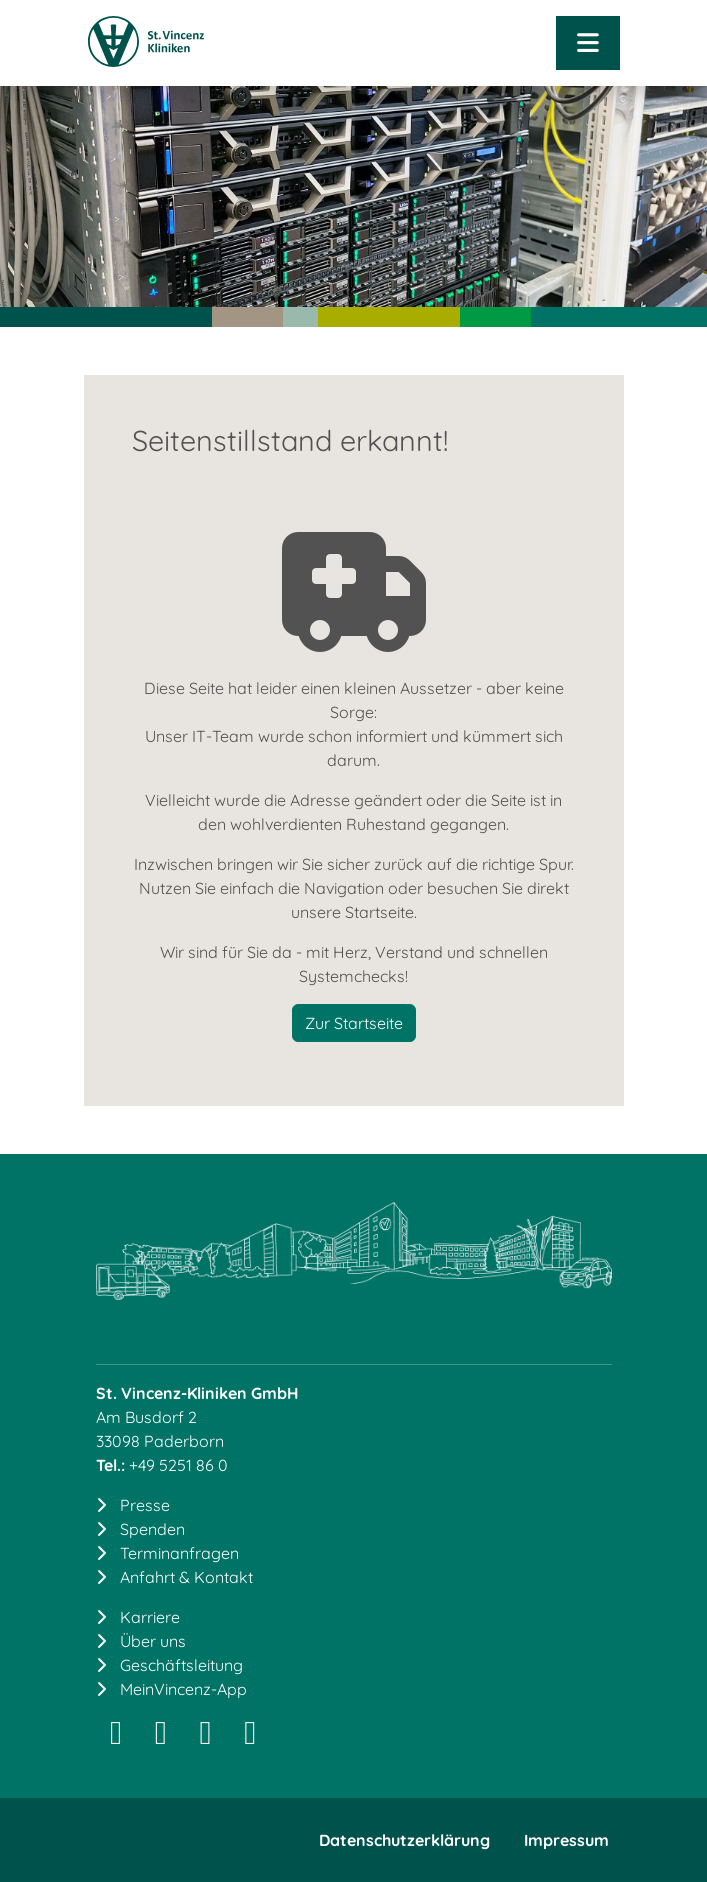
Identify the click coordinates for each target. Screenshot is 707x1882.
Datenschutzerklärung (404, 1840)
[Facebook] (205, 1738)
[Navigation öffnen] (587, 43)
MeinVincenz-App (183, 1689)
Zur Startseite (354, 1023)
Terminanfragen (179, 1553)
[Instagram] (116, 1738)
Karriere (150, 1617)
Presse (145, 1505)
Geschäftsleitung (181, 1665)
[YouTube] (250, 1738)
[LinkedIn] (160, 1738)
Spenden (152, 1529)
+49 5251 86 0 (178, 1465)
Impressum (566, 1840)
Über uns (153, 1641)
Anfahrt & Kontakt (186, 1577)
